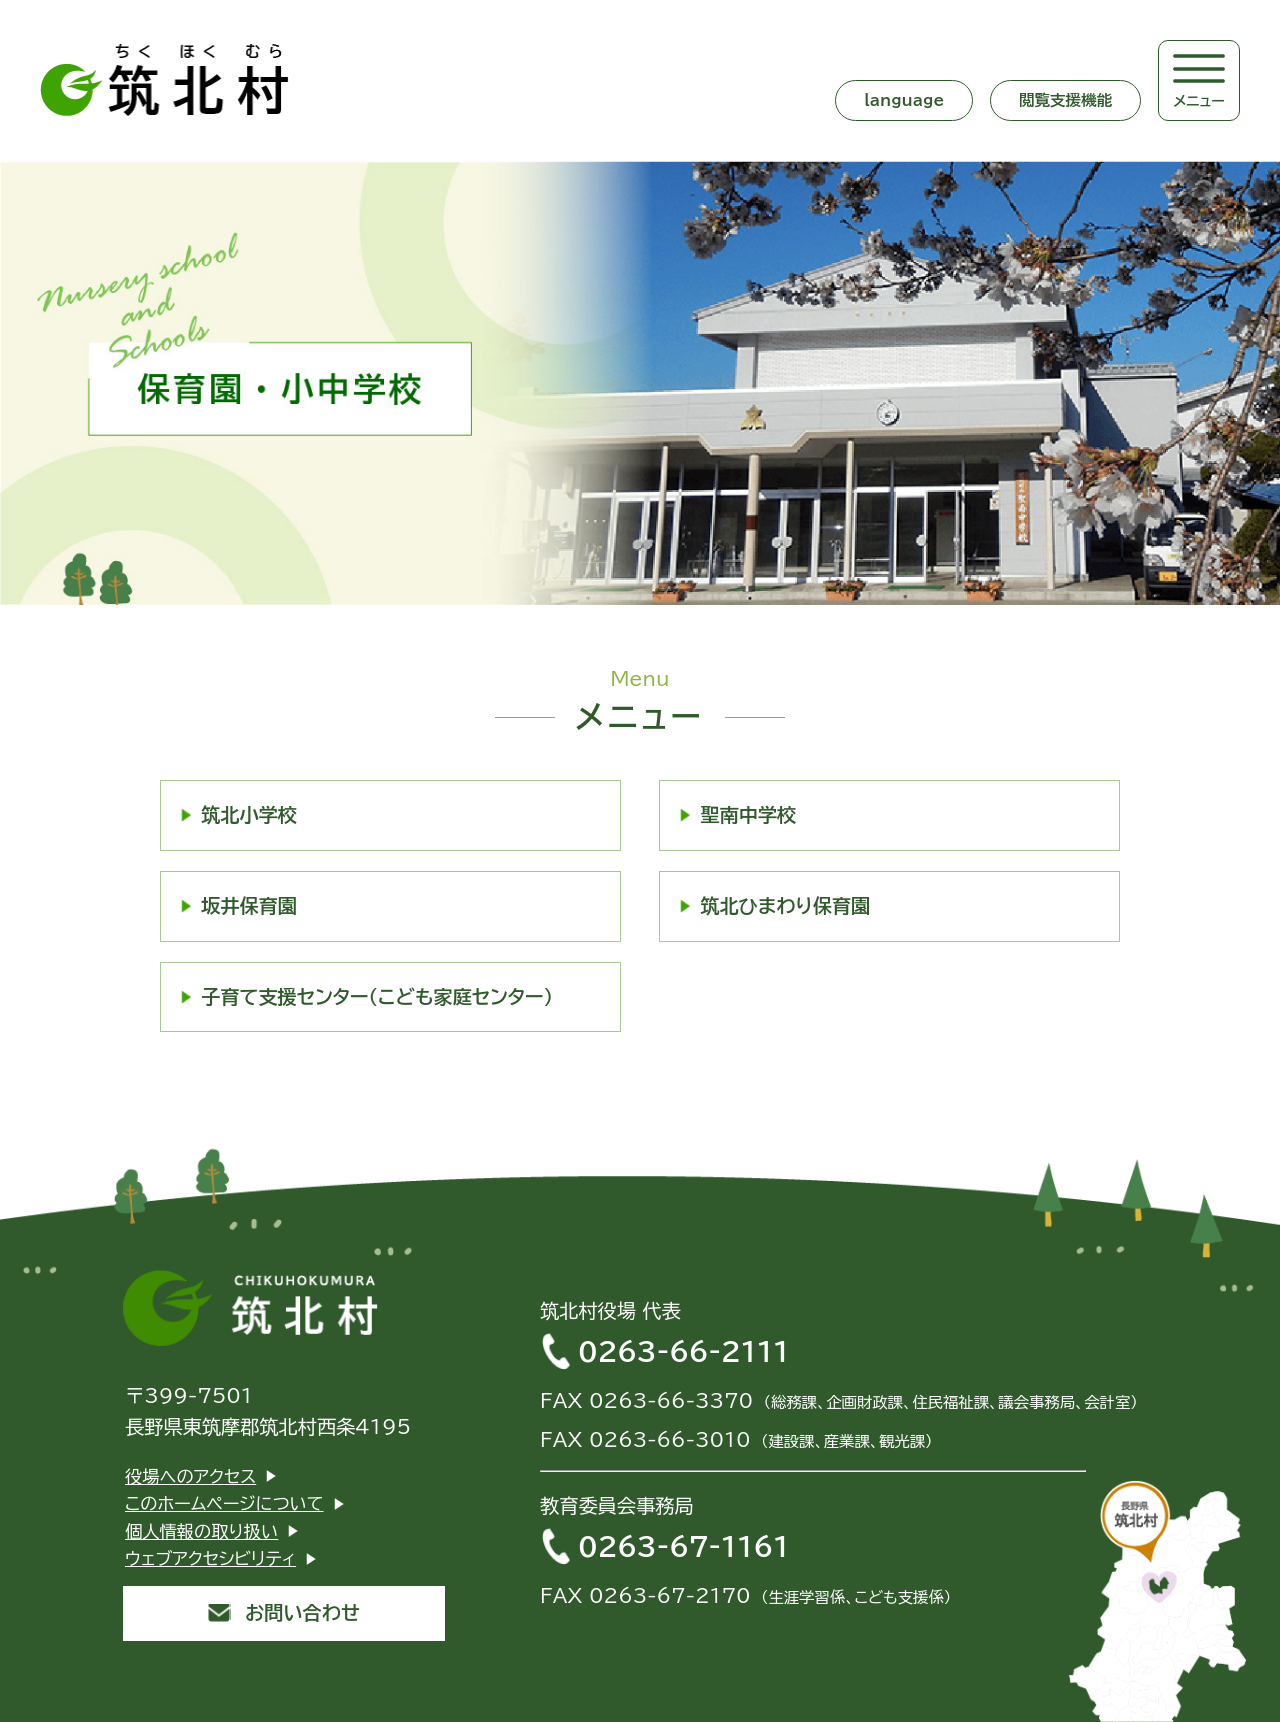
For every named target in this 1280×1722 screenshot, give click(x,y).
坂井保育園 (249, 905)
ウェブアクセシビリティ (210, 1558)
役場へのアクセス (190, 1476)
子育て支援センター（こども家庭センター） (377, 996)
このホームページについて (224, 1503)
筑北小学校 (249, 814)
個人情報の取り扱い (201, 1531)
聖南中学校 (748, 814)
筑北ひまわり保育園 (785, 905)
